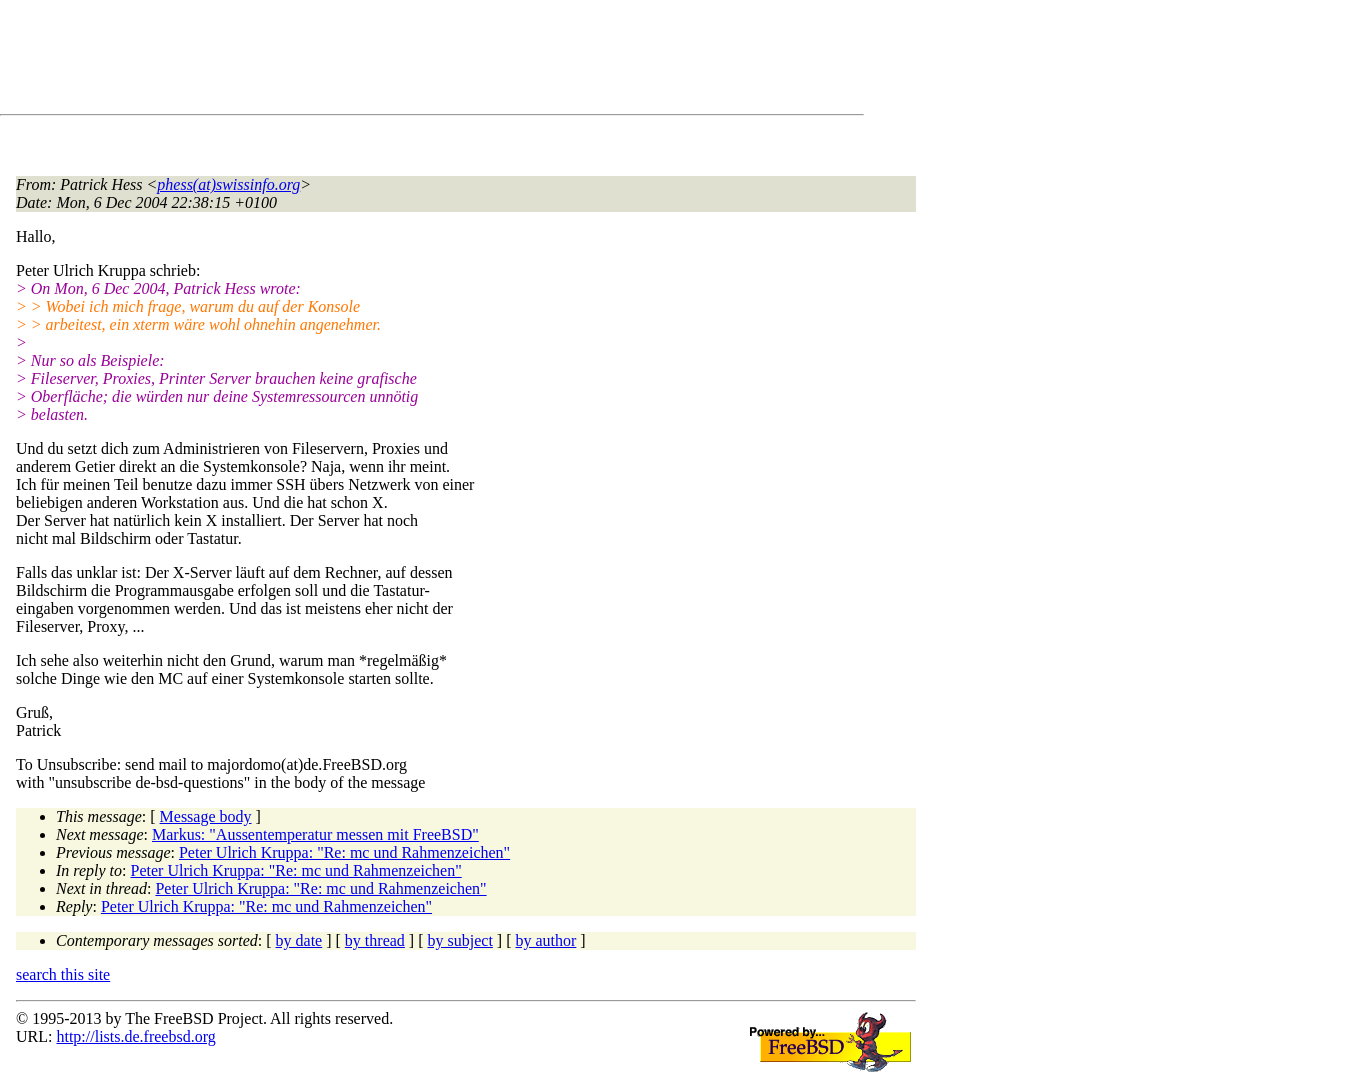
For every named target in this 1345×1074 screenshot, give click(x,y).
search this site (63, 974)
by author (545, 940)
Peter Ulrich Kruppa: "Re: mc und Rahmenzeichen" (344, 852)
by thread (375, 940)
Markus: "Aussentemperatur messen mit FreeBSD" (315, 834)
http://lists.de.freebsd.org (135, 1036)
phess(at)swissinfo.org (228, 184)
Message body (206, 816)
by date (299, 940)
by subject (460, 940)
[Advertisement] (380, 61)
